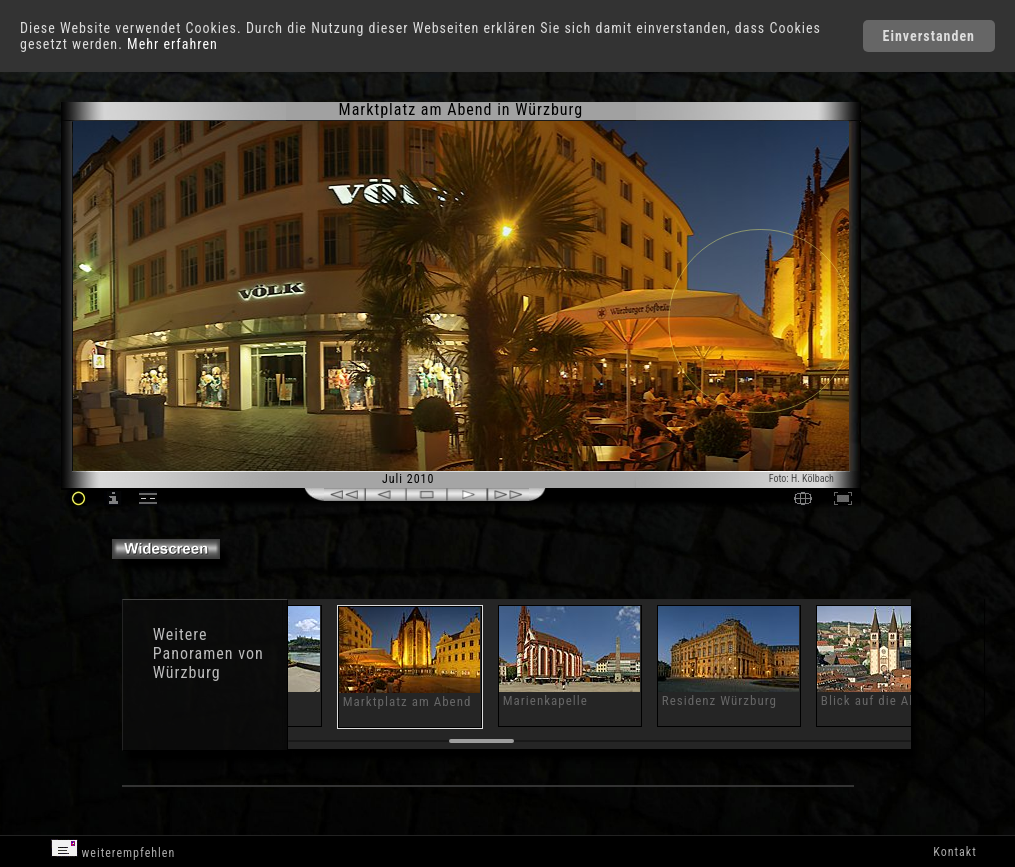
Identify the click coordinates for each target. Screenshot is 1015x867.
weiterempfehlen (113, 849)
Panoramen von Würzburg (208, 663)
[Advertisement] (942, 270)
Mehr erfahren (172, 44)
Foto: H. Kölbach (801, 478)
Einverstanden (929, 36)
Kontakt (954, 852)
